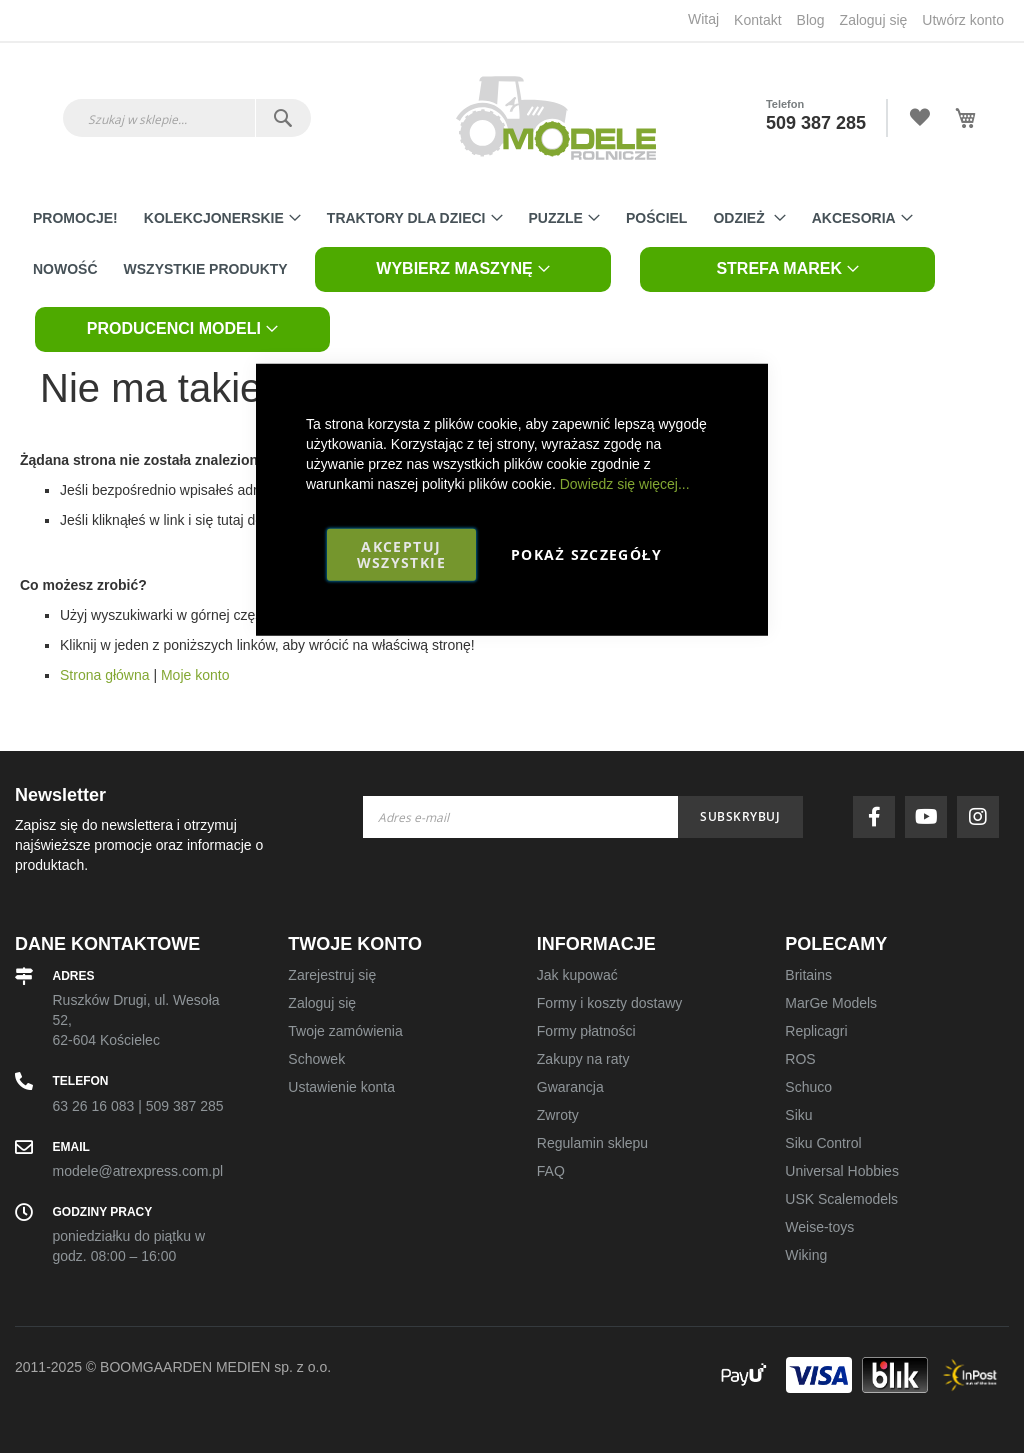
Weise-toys (819, 1227)
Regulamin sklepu (592, 1143)
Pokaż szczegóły (586, 553)
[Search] (282, 118)
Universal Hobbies (842, 1171)
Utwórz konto (963, 20)
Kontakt (757, 20)
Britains (808, 975)
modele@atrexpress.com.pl (138, 1171)
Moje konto (195, 675)
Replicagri (816, 1031)
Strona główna (105, 675)
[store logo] (556, 118)
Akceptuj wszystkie (401, 553)
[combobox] (187, 118)
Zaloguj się (874, 20)
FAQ (551, 1171)
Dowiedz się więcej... (625, 483)
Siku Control (823, 1143)
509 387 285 (816, 123)
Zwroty (558, 1115)
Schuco (808, 1087)
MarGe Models (831, 1003)
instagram (983, 817)
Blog (811, 20)
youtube (931, 817)
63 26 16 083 (94, 1106)
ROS (800, 1059)
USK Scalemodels (841, 1199)
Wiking (806, 1255)
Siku (798, 1115)
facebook (879, 817)
